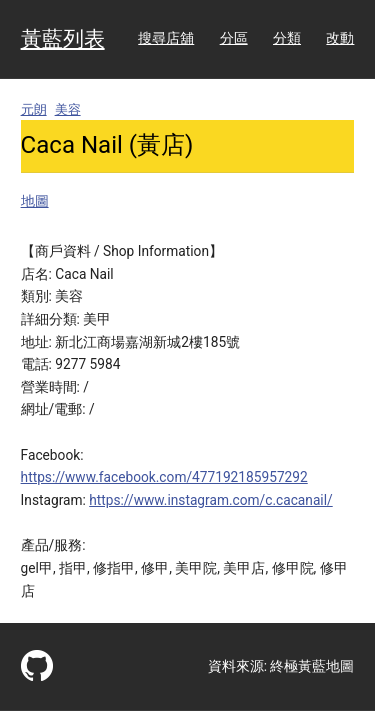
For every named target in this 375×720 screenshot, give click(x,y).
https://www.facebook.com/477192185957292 (164, 477)
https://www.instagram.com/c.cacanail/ (210, 500)
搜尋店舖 (166, 38)
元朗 (34, 109)
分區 (234, 38)
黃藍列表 (63, 39)
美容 (68, 109)
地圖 (35, 201)
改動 (340, 38)
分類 (287, 38)
